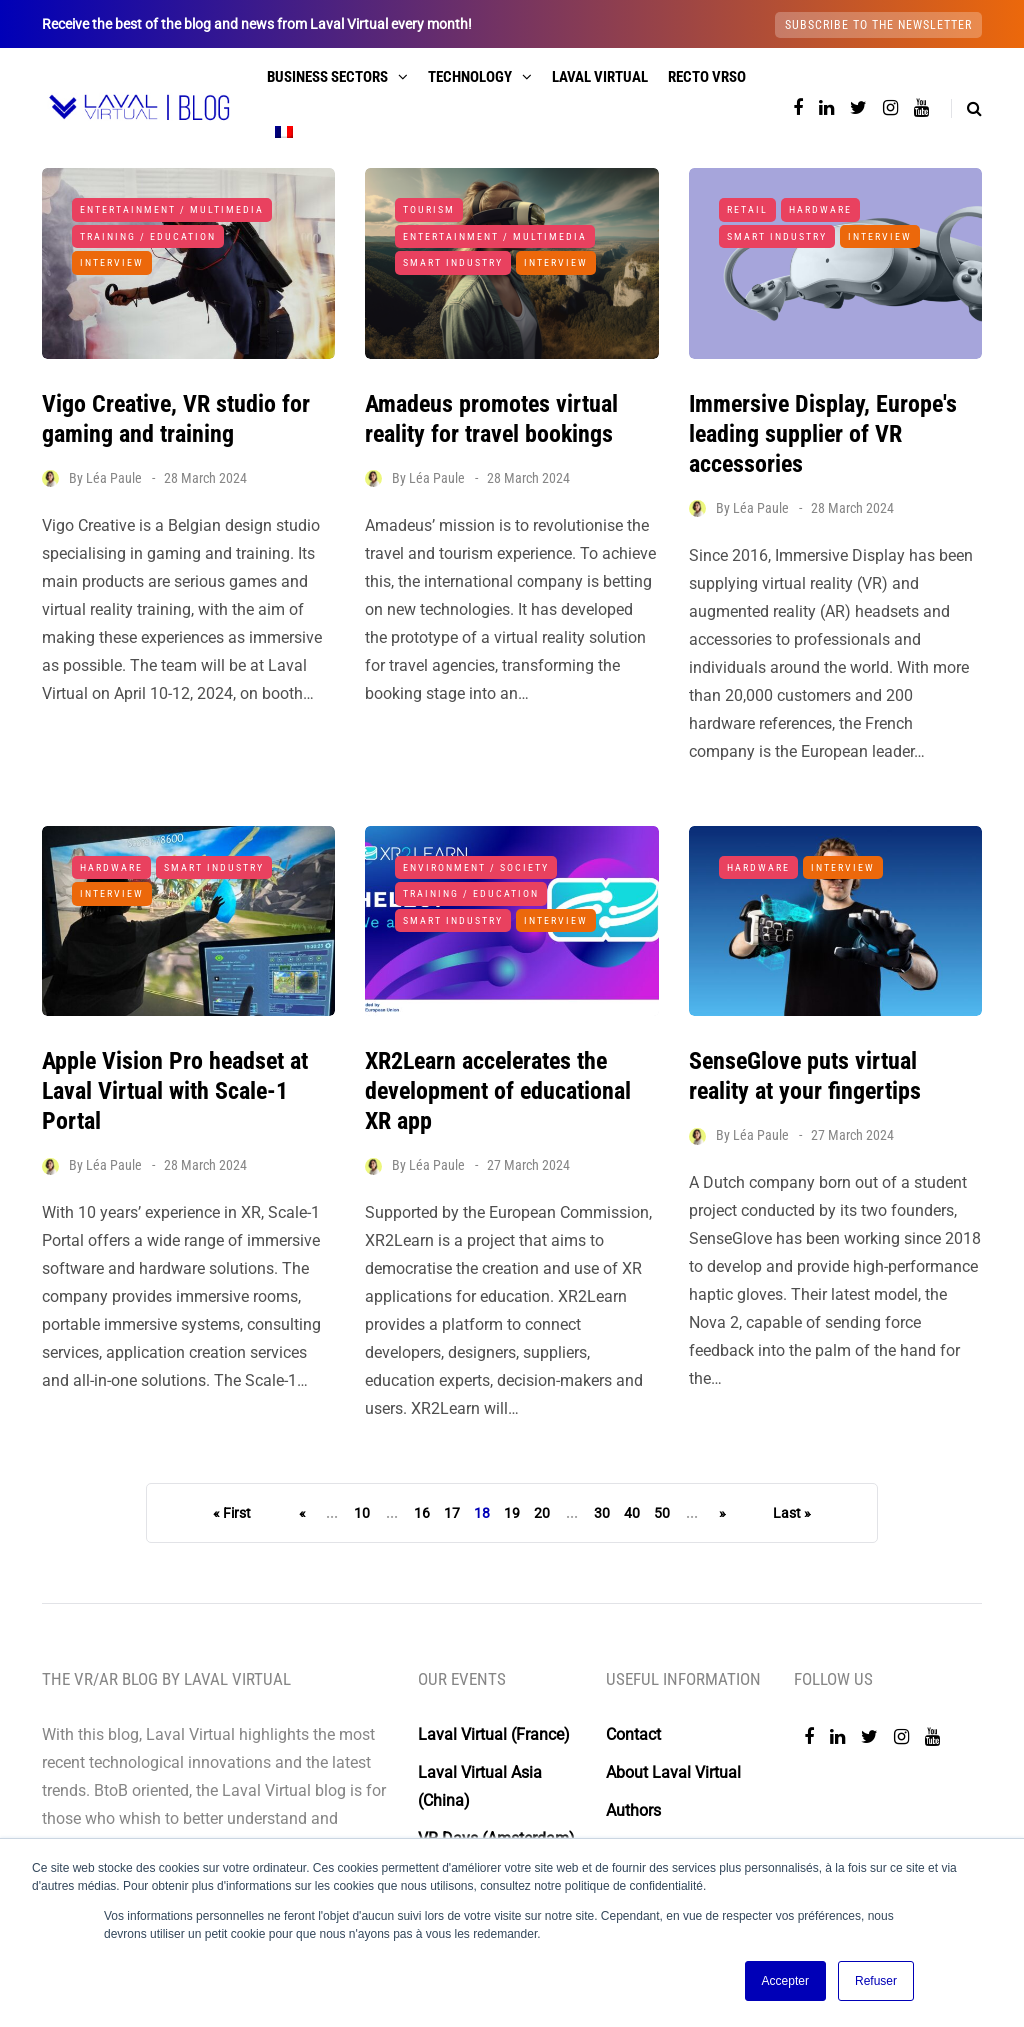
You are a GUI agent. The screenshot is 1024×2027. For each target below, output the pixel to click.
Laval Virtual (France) (494, 1734)
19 (512, 1513)
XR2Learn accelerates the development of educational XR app (498, 1117)
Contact (633, 1734)
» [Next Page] (722, 1513)
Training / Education (148, 236)
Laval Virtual (600, 77)
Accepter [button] (785, 1981)
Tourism (429, 209)
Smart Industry (453, 262)
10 (362, 1513)
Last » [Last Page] (792, 1513)
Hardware (820, 209)
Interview (112, 262)
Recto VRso (707, 77)
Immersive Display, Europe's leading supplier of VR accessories (823, 434)
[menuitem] (284, 132)
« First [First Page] (232, 1513)
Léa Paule (114, 478)
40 (632, 1513)
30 (602, 1513)
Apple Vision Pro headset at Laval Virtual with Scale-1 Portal (175, 1117)
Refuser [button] (876, 1981)
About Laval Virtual (673, 1772)
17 (452, 1513)
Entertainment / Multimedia (172, 209)
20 (542, 1513)
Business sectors (327, 77)
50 (662, 1513)
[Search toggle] (966, 108)
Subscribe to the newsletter (878, 25)
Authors (633, 1810)
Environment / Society (476, 892)
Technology (470, 77)
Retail (747, 209)
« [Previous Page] (302, 1513)
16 (422, 1513)
